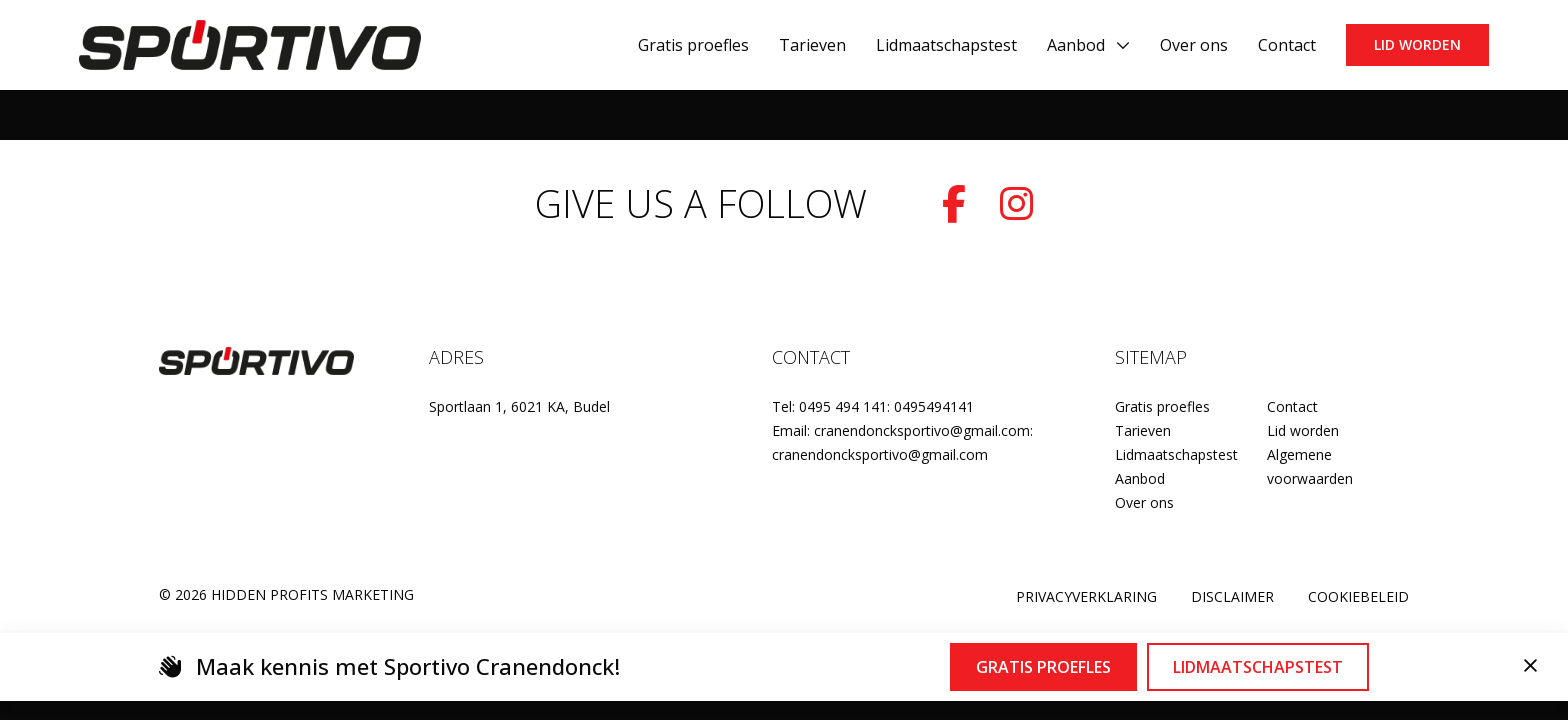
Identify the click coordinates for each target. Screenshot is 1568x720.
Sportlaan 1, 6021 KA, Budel (519, 406)
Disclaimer (1232, 596)
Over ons (1144, 502)
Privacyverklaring (1086, 596)
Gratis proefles (1162, 406)
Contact (1292, 406)
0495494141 (934, 406)
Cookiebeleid (1358, 596)
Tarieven (1143, 430)
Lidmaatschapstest (1176, 454)
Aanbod (1076, 45)
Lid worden (1417, 44)
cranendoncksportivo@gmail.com (880, 454)
